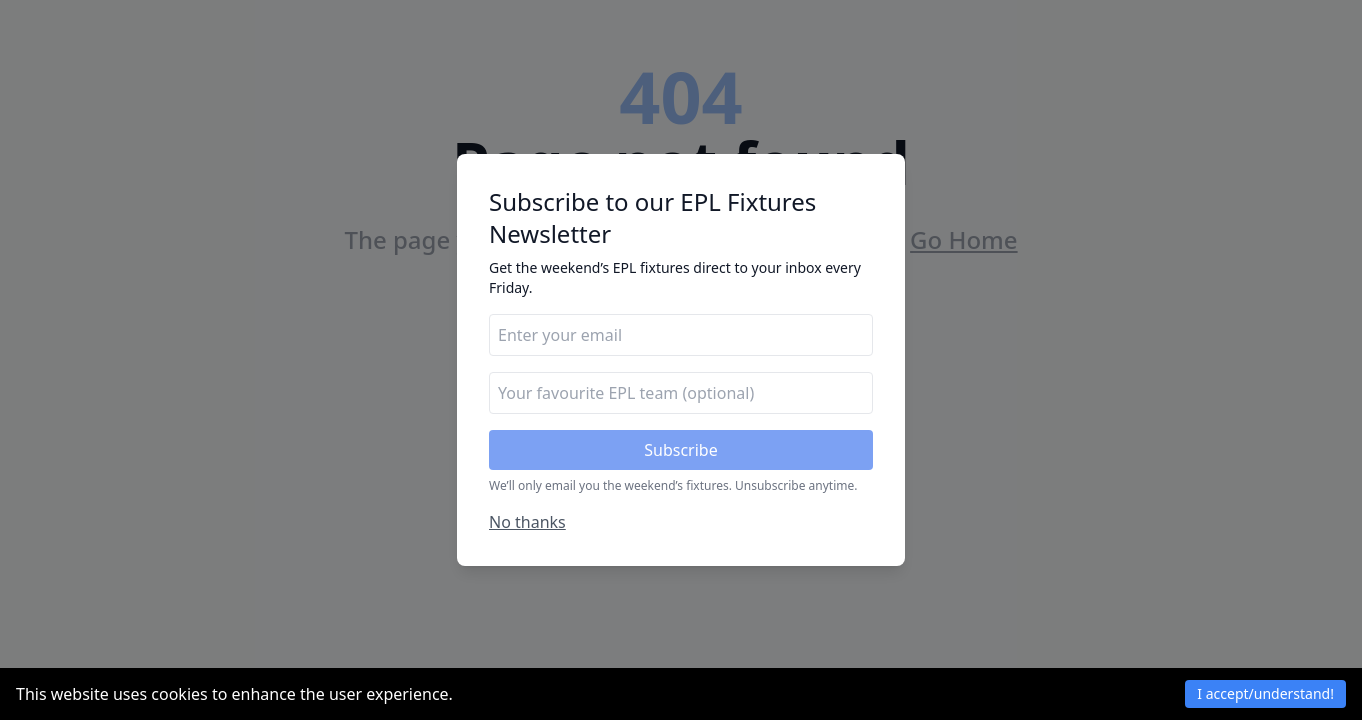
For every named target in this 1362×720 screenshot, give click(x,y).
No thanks (527, 522)
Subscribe (680, 450)
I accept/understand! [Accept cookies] (1265, 693)
